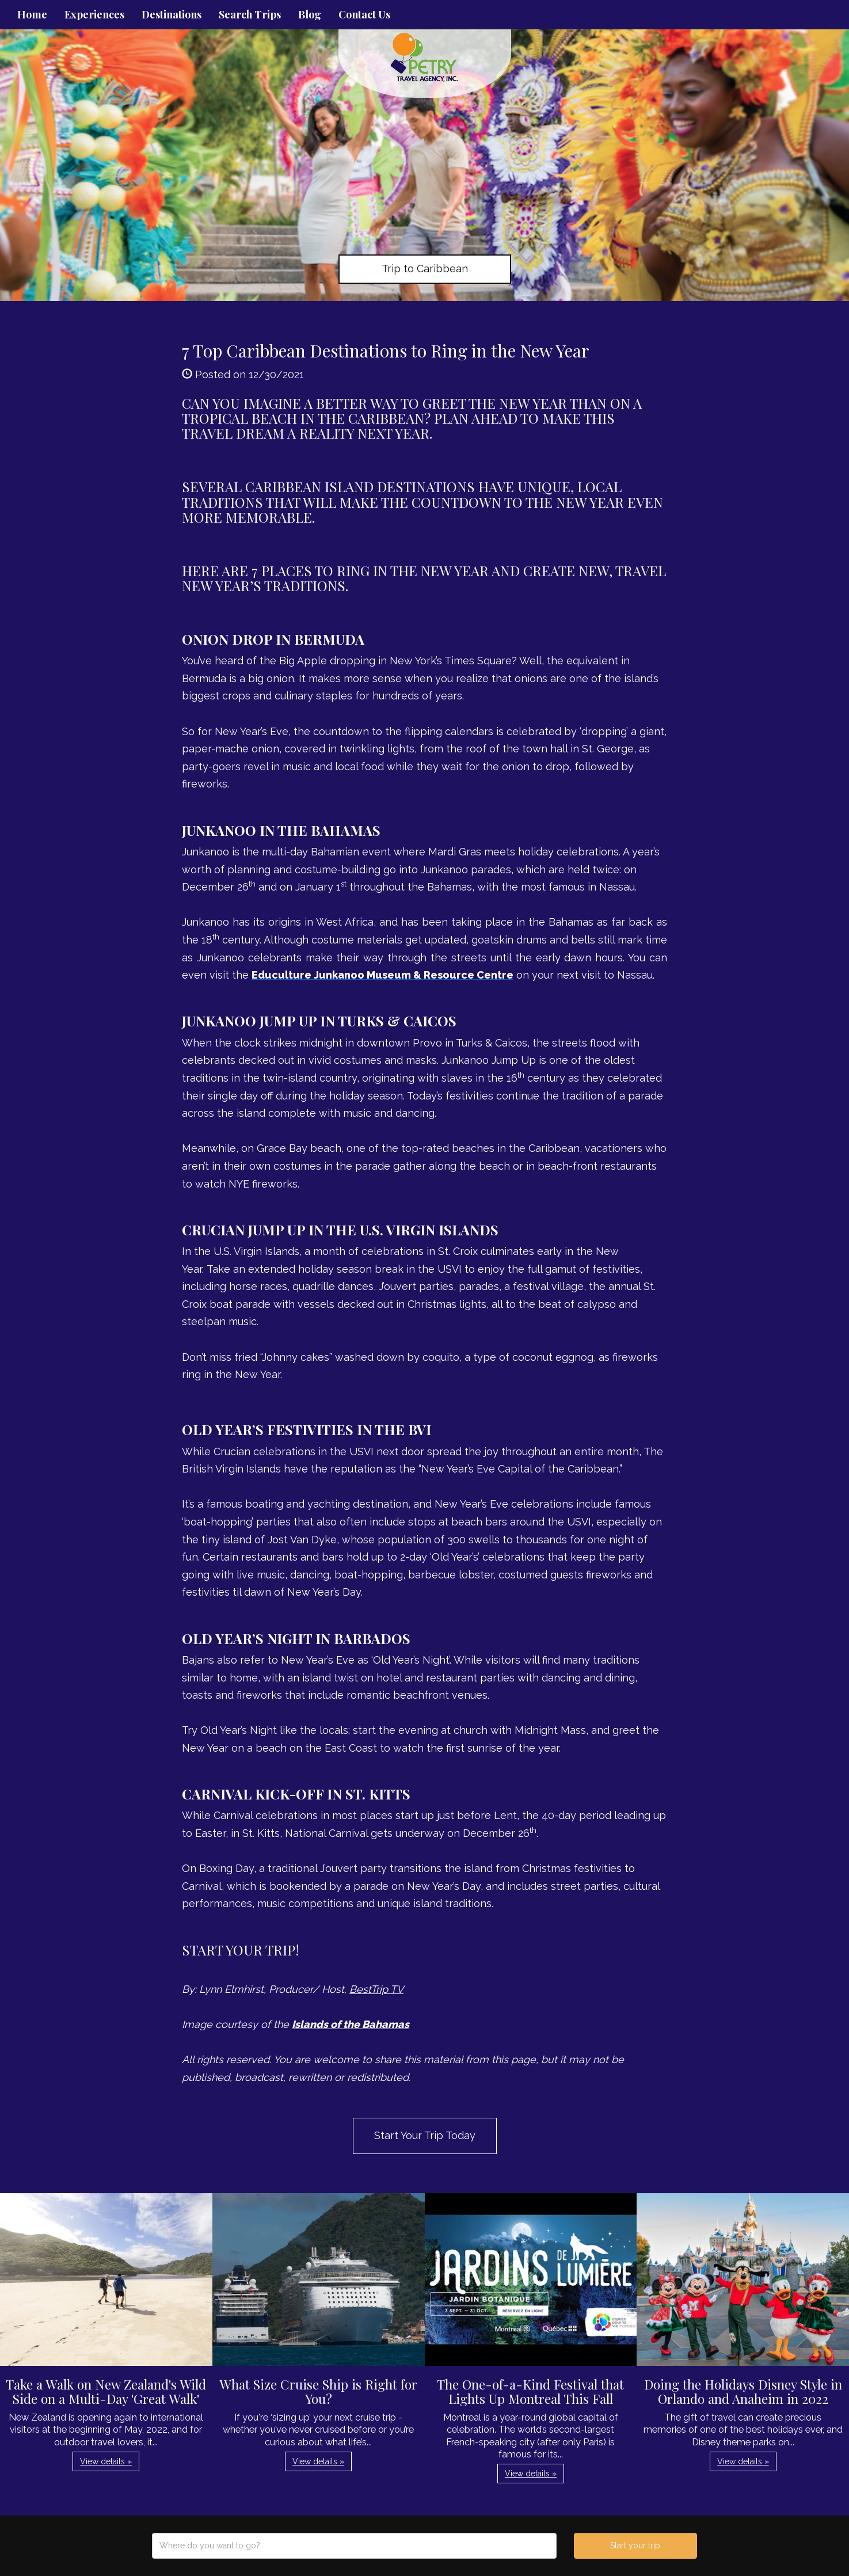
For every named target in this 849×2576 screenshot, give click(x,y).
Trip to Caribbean (425, 268)
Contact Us (364, 14)
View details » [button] (106, 2461)
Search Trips (250, 14)
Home (32, 14)
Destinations (171, 14)
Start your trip (635, 2545)
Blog (309, 14)
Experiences (94, 14)
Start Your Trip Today (424, 2135)
